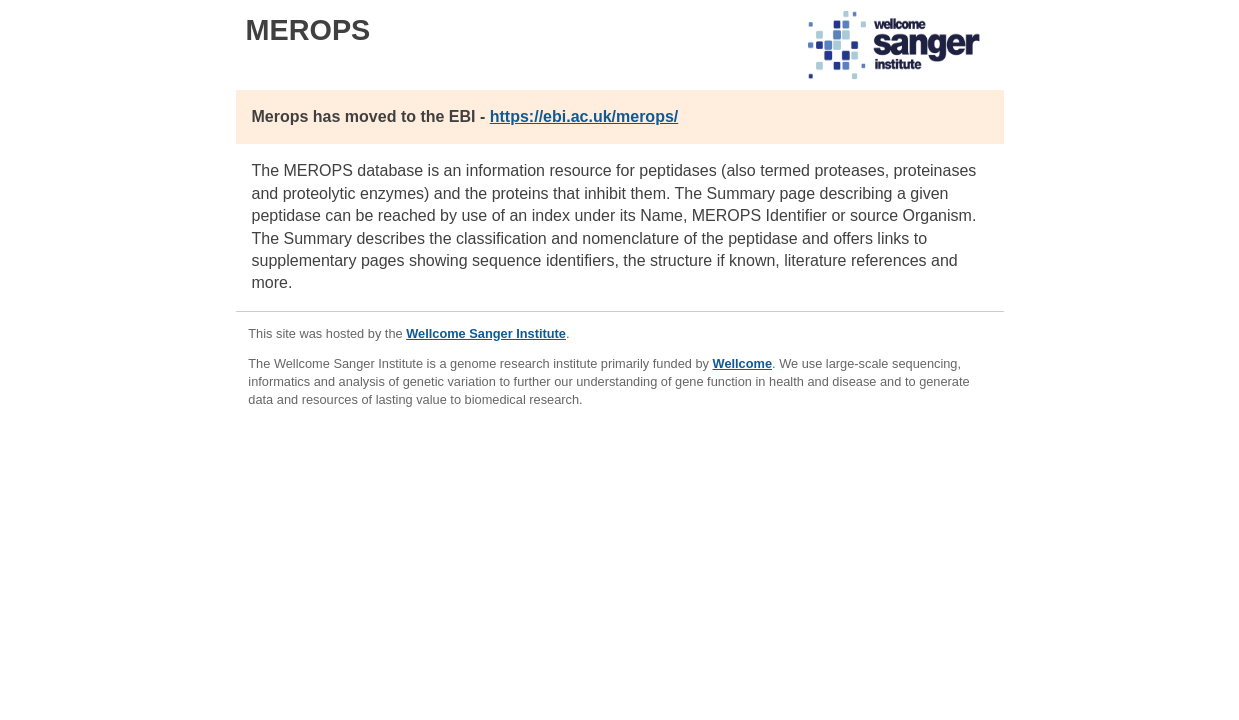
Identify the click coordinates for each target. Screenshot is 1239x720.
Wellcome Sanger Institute (486, 333)
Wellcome (743, 363)
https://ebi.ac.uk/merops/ (584, 116)
